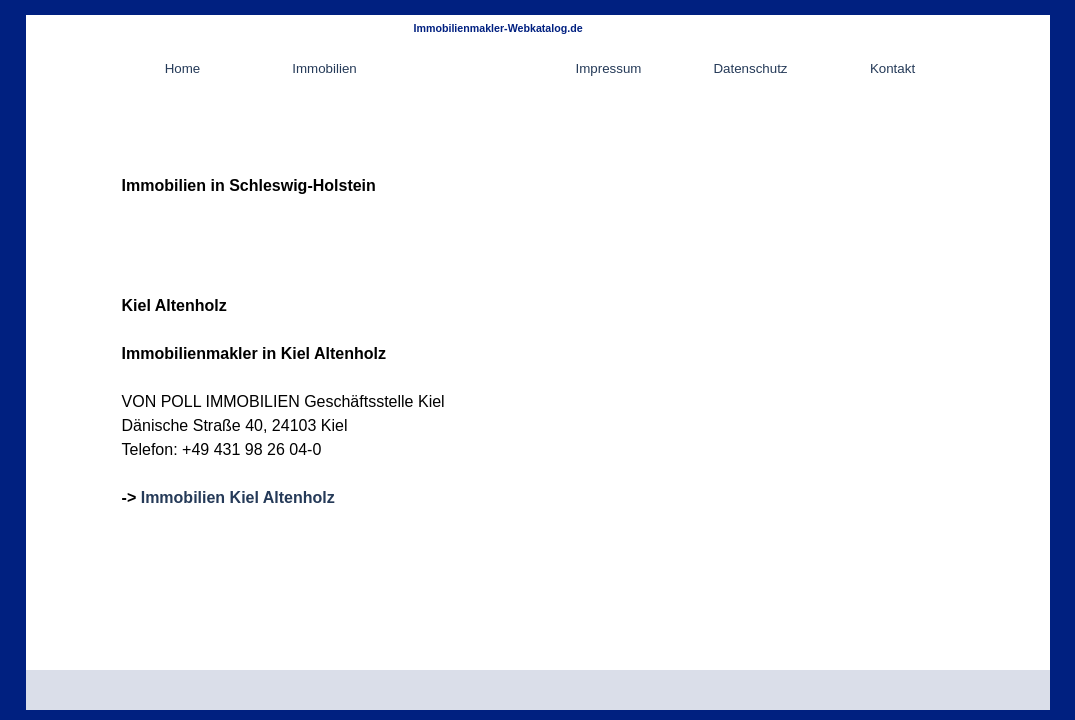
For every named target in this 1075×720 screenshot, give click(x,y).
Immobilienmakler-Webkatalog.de (498, 28)
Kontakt (892, 68)
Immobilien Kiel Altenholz (238, 497)
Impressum (609, 68)
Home (183, 68)
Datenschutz (750, 68)
